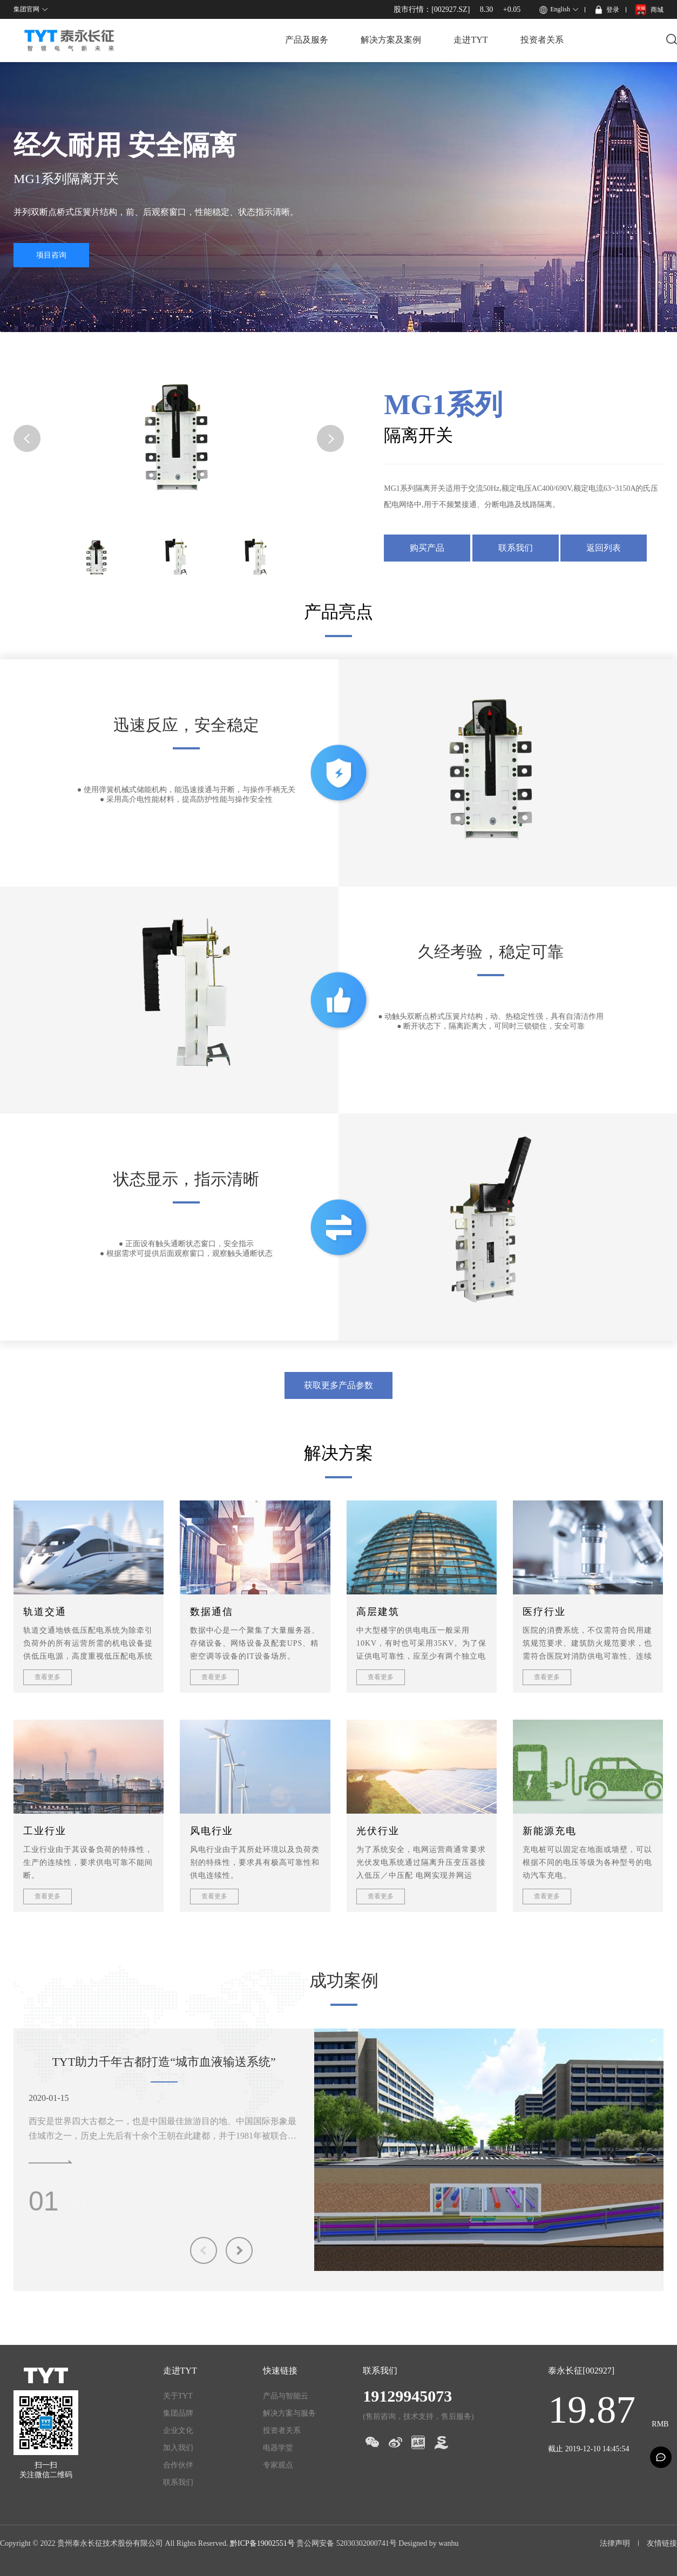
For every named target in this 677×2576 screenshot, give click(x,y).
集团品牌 (178, 2413)
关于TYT (178, 2396)
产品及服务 (306, 39)
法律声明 (615, 2543)
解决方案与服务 (289, 2413)
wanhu (448, 2543)
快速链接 (280, 2370)
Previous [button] (203, 2250)
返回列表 (603, 547)
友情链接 (662, 2543)
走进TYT (470, 39)
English (560, 9)
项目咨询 (51, 255)
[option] (489, 2150)
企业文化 (178, 2430)
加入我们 (178, 2448)
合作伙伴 (178, 2465)
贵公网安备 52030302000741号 (346, 2543)
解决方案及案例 (391, 39)
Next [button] (239, 2250)
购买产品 (427, 547)
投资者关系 (542, 39)
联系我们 (515, 547)
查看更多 (47, 1677)
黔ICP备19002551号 (262, 2543)
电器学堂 (278, 2448)
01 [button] (44, 2201)
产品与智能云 (285, 2396)
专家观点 (278, 2465)
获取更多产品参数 (338, 1385)
